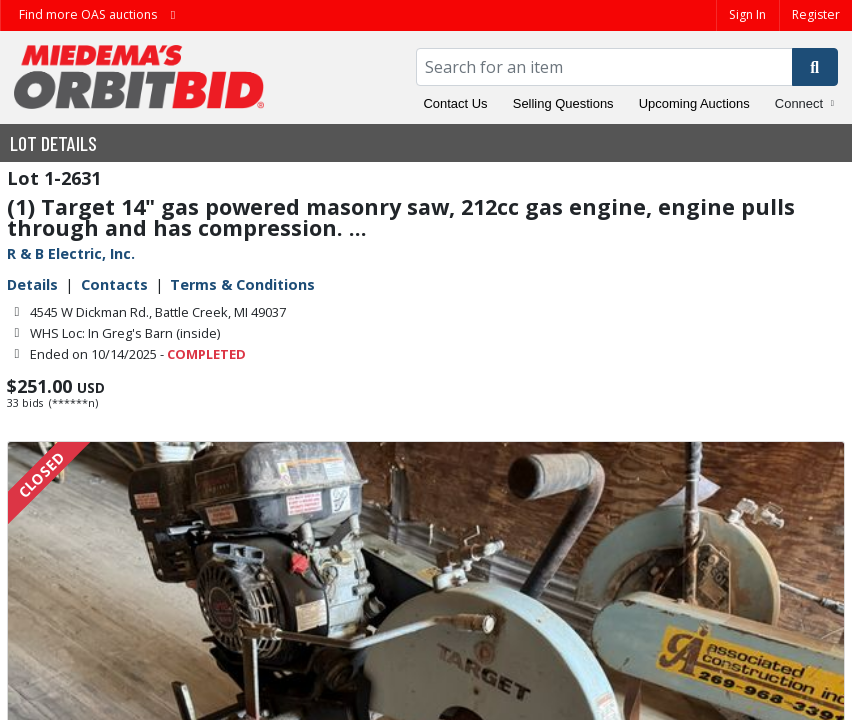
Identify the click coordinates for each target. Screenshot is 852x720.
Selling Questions (563, 103)
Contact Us (456, 103)
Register (816, 14)
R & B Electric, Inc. (71, 253)
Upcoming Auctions (694, 103)
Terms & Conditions (242, 284)
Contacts (114, 284)
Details (32, 284)
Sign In (747, 14)
